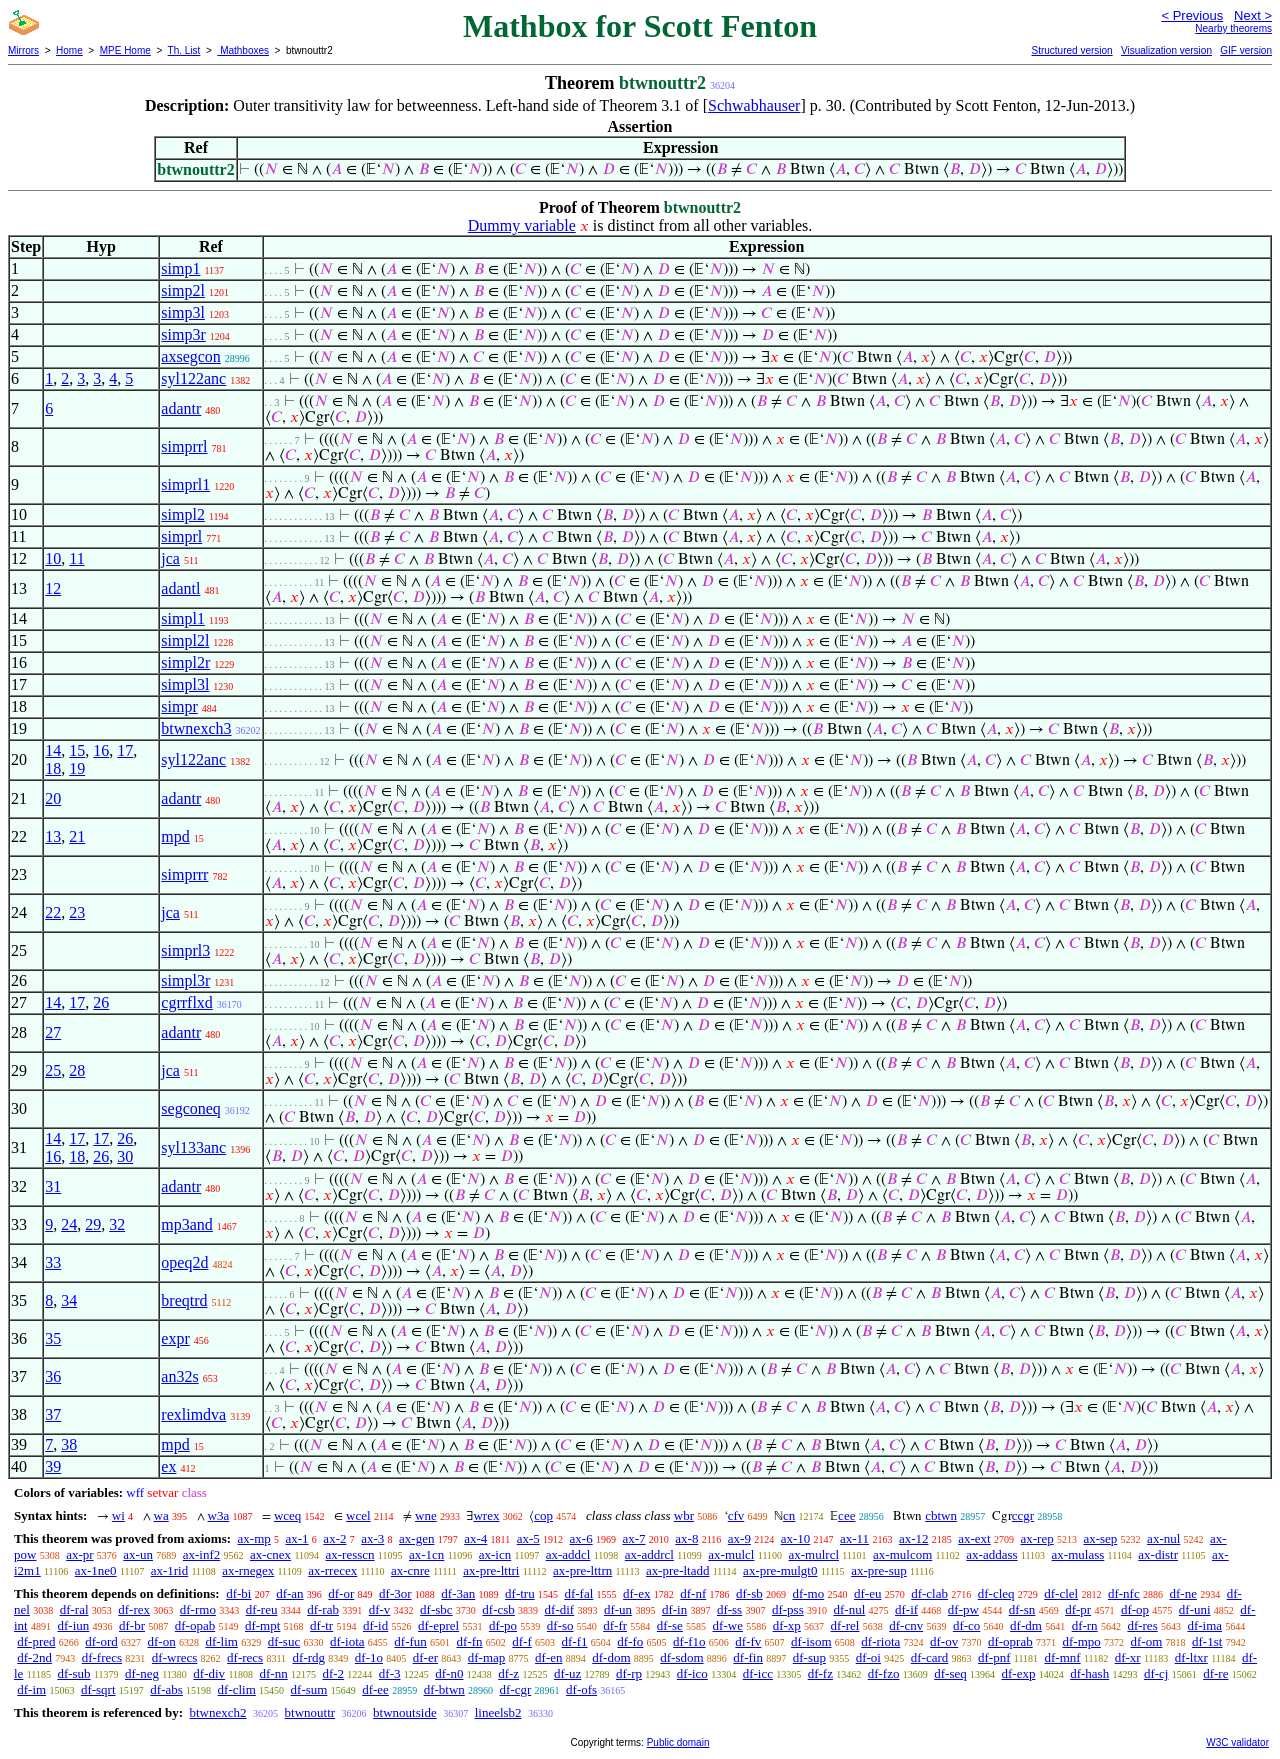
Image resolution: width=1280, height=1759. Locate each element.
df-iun (73, 1625)
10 (53, 558)
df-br (132, 1625)
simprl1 (185, 484)
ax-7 (633, 1538)
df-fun (410, 1641)
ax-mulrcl (814, 1554)
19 (77, 768)
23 (77, 912)
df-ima (1204, 1625)
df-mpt (262, 1625)
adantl (180, 588)
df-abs (166, 1689)
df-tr (321, 1625)
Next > (1253, 15)
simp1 (180, 268)
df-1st (1207, 1641)
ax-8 (686, 1538)
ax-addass (991, 1554)
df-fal (578, 1593)
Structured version (1071, 50)
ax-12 (914, 1538)
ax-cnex (270, 1554)
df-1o (369, 1657)
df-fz (820, 1673)
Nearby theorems (1233, 28)
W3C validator (1237, 1742)
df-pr (1078, 1609)
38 (69, 1444)
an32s (179, 1376)
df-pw (963, 1609)
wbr (684, 1515)
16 (101, 750)
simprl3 (185, 950)
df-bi (238, 1593)
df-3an (458, 1593)
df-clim (237, 1689)
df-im (31, 1689)
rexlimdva (193, 1414)
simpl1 (183, 618)
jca (170, 558)
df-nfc (1124, 1593)
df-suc (284, 1641)
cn (789, 1515)
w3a (219, 1515)
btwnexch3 (196, 728)
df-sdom (681, 1657)
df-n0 (449, 1673)
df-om (1147, 1641)
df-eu (867, 1593)
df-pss (788, 1609)
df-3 (390, 1673)
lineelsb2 (498, 1712)
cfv (736, 1515)
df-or (341, 1593)
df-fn (470, 1641)
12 (53, 588)
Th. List (184, 50)
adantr (181, 408)
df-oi (868, 1657)
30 (125, 1156)
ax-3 (372, 1538)
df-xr (1128, 1657)
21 (77, 836)
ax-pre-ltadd (678, 1570)
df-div (209, 1673)
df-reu (262, 1609)
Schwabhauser (754, 105)
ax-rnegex (248, 1570)
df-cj (1156, 1673)
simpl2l (185, 640)
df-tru (520, 1593)
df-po (503, 1625)
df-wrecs (174, 1657)
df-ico (692, 1673)
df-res (1142, 1625)
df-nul (849, 1609)
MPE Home (125, 50)
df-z (508, 1673)
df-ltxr (1191, 1657)
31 (53, 1186)
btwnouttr (310, 1712)
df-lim (221, 1641)
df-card (930, 1657)
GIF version (1246, 50)
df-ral (74, 1609)
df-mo (808, 1593)
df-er (425, 1657)
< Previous (1192, 15)
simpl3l (185, 684)
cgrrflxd (187, 1002)
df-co (966, 1625)
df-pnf (994, 1657)
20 (53, 798)
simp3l (183, 312)
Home (69, 50)
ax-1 (297, 1538)
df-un (618, 1609)
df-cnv (906, 1625)
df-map (487, 1657)
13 (53, 836)
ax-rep (1036, 1538)
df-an (289, 1593)
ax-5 (528, 1538)
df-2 (333, 1673)
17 (125, 750)
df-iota (347, 1641)
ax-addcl (568, 1554)
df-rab (323, 1609)
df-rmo (198, 1609)
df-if (906, 1609)
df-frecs (102, 1657)
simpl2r (185, 662)
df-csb (498, 1609)
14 (53, 750)
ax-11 (854, 1538)
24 (69, 1224)
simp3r (183, 334)
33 (53, 1262)
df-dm (1026, 1625)
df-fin (748, 1657)
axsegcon (191, 356)
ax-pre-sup (879, 1570)
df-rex (134, 1609)
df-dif (560, 1609)
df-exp (1018, 1673)
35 (53, 1338)
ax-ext (974, 1538)
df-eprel (438, 1625)
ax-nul (1163, 1538)
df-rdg (309, 1657)
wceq (287, 1515)
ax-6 (581, 1538)
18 (53, 768)
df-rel (845, 1625)
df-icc (758, 1673)
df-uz (567, 1673)
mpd (175, 836)
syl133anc (193, 1147)
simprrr (184, 874)
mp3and (187, 1224)
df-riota (880, 1641)
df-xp (787, 1625)
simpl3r (185, 980)
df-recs (245, 1657)
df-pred (36, 1641)
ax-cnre (410, 1570)
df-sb (749, 1593)
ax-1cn (426, 1554)
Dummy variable (522, 225)
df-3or (395, 1593)
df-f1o (689, 1641)
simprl (181, 536)
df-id (375, 1625)
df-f (522, 1641)
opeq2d (184, 1262)
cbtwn (941, 1515)
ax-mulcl (731, 1554)
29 (93, 1224)
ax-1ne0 (96, 1570)
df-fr (615, 1625)
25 (53, 1070)
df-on (162, 1641)
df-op (1135, 1609)
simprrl (184, 446)
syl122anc (193, 378)
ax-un (138, 1554)
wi (118, 1515)
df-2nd (34, 1657)
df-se (670, 1625)
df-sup (809, 1657)
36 (53, 1376)
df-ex (636, 1593)
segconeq (191, 1108)
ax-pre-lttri (491, 1570)
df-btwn (444, 1689)
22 (53, 912)
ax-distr (1158, 1554)
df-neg (142, 1673)
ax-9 (739, 1538)
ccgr (1023, 1515)
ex (168, 1466)
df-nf (693, 1593)
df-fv (748, 1641)
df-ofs (581, 1689)
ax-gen (416, 1538)
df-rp (629, 1673)
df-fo (630, 1641)
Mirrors (23, 50)
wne (426, 1515)
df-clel (1061, 1593)
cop (543, 1515)
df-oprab (1010, 1641)
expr (175, 1338)
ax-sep (1100, 1538)
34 (69, 1300)
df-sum (309, 1689)
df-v (380, 1609)
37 (53, 1414)
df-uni (1195, 1609)
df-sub (73, 1673)
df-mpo (1081, 1641)
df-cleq (996, 1593)
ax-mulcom (902, 1554)
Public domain (678, 1742)
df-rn (1085, 1625)
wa (161, 1515)
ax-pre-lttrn (582, 1570)
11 (76, 558)
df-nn (274, 1673)
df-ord (101, 1641)
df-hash (1089, 1673)
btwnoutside (405, 1712)
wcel (358, 1515)
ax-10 (796, 1538)
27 (53, 1032)
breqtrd (184, 1300)
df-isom (811, 1641)
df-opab (195, 1625)
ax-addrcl (649, 1554)
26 (101, 1002)
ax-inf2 (202, 1554)
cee (846, 1515)
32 (117, 1224)
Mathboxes (243, 50)
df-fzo (884, 1673)
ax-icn (495, 1554)
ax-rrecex (332, 1570)
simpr (179, 706)
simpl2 (183, 514)
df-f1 (575, 1641)
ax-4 (475, 1538)
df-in (674, 1609)
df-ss (729, 1609)
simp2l (183, 290)
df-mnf (1063, 1657)
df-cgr (516, 1689)
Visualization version (1166, 50)
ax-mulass (1078, 1554)
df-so (560, 1625)
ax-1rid (170, 1570)
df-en (548, 1657)
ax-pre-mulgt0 (780, 1570)
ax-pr (79, 1554)
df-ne (1182, 1593)
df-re (1215, 1673)
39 (53, 1466)
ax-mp (254, 1538)
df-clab (929, 1593)
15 (77, 750)
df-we (728, 1625)
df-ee (375, 1689)
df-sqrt (98, 1689)
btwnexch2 (217, 1712)
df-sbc (436, 1609)
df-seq (950, 1673)
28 (77, 1070)
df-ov (944, 1641)
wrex (486, 1515)
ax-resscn (350, 1554)
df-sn (1022, 1609)
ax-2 (334, 1538)
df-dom (611, 1657)
